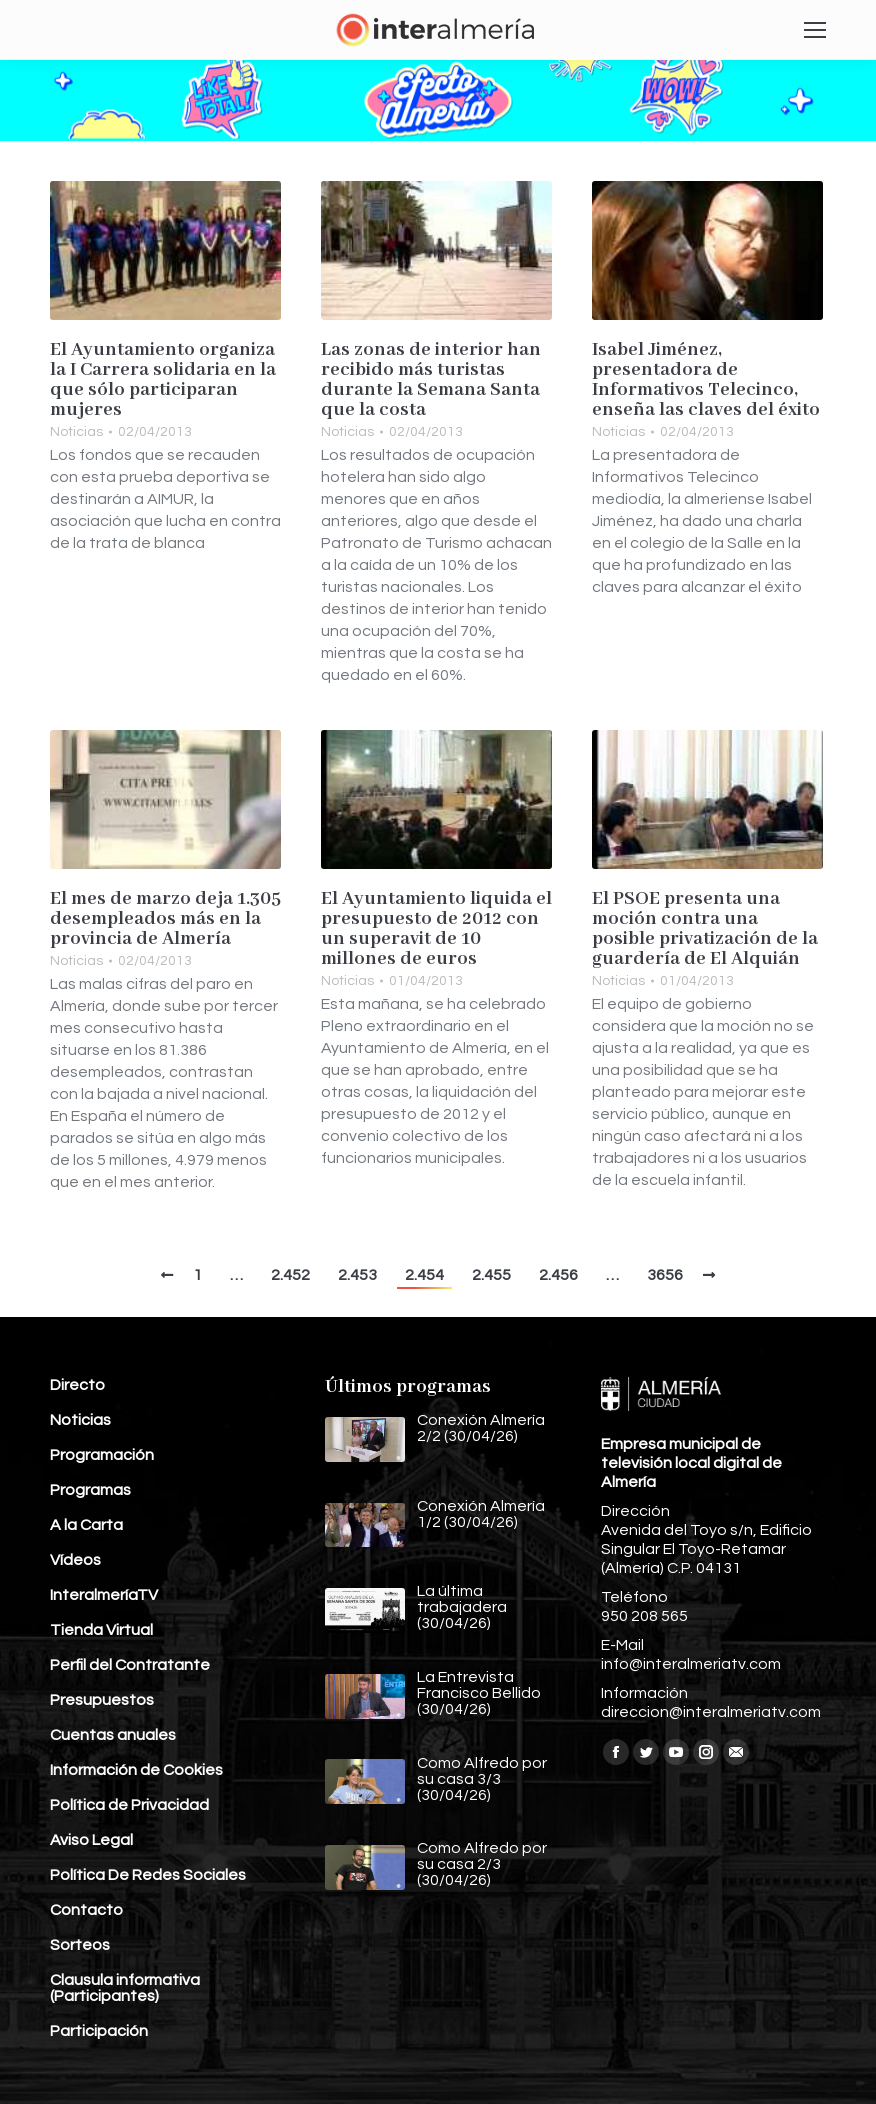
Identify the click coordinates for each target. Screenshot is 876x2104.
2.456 (558, 1275)
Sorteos (80, 1945)
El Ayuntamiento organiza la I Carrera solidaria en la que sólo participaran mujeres (163, 380)
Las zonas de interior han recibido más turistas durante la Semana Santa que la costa (431, 380)
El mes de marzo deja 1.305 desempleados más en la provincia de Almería (165, 919)
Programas (90, 1490)
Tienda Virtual (101, 1630)
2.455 (491, 1275)
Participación (99, 2031)
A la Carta (86, 1525)
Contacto (86, 1910)
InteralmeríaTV (104, 1595)
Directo (77, 1385)
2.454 (424, 1275)
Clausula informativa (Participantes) (125, 1988)
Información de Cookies (136, 1770)
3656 (665, 1275)
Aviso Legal (91, 1840)
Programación (102, 1455)
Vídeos (75, 1560)
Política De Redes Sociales (148, 1875)
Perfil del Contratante (130, 1665)
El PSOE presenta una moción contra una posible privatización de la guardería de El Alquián (705, 929)
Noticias (76, 432)
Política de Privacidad (129, 1805)
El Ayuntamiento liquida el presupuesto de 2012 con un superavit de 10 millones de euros (436, 929)
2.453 (357, 1275)
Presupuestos (102, 1700)
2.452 (290, 1275)
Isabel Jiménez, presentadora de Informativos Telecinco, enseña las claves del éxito (706, 380)
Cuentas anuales (113, 1735)
